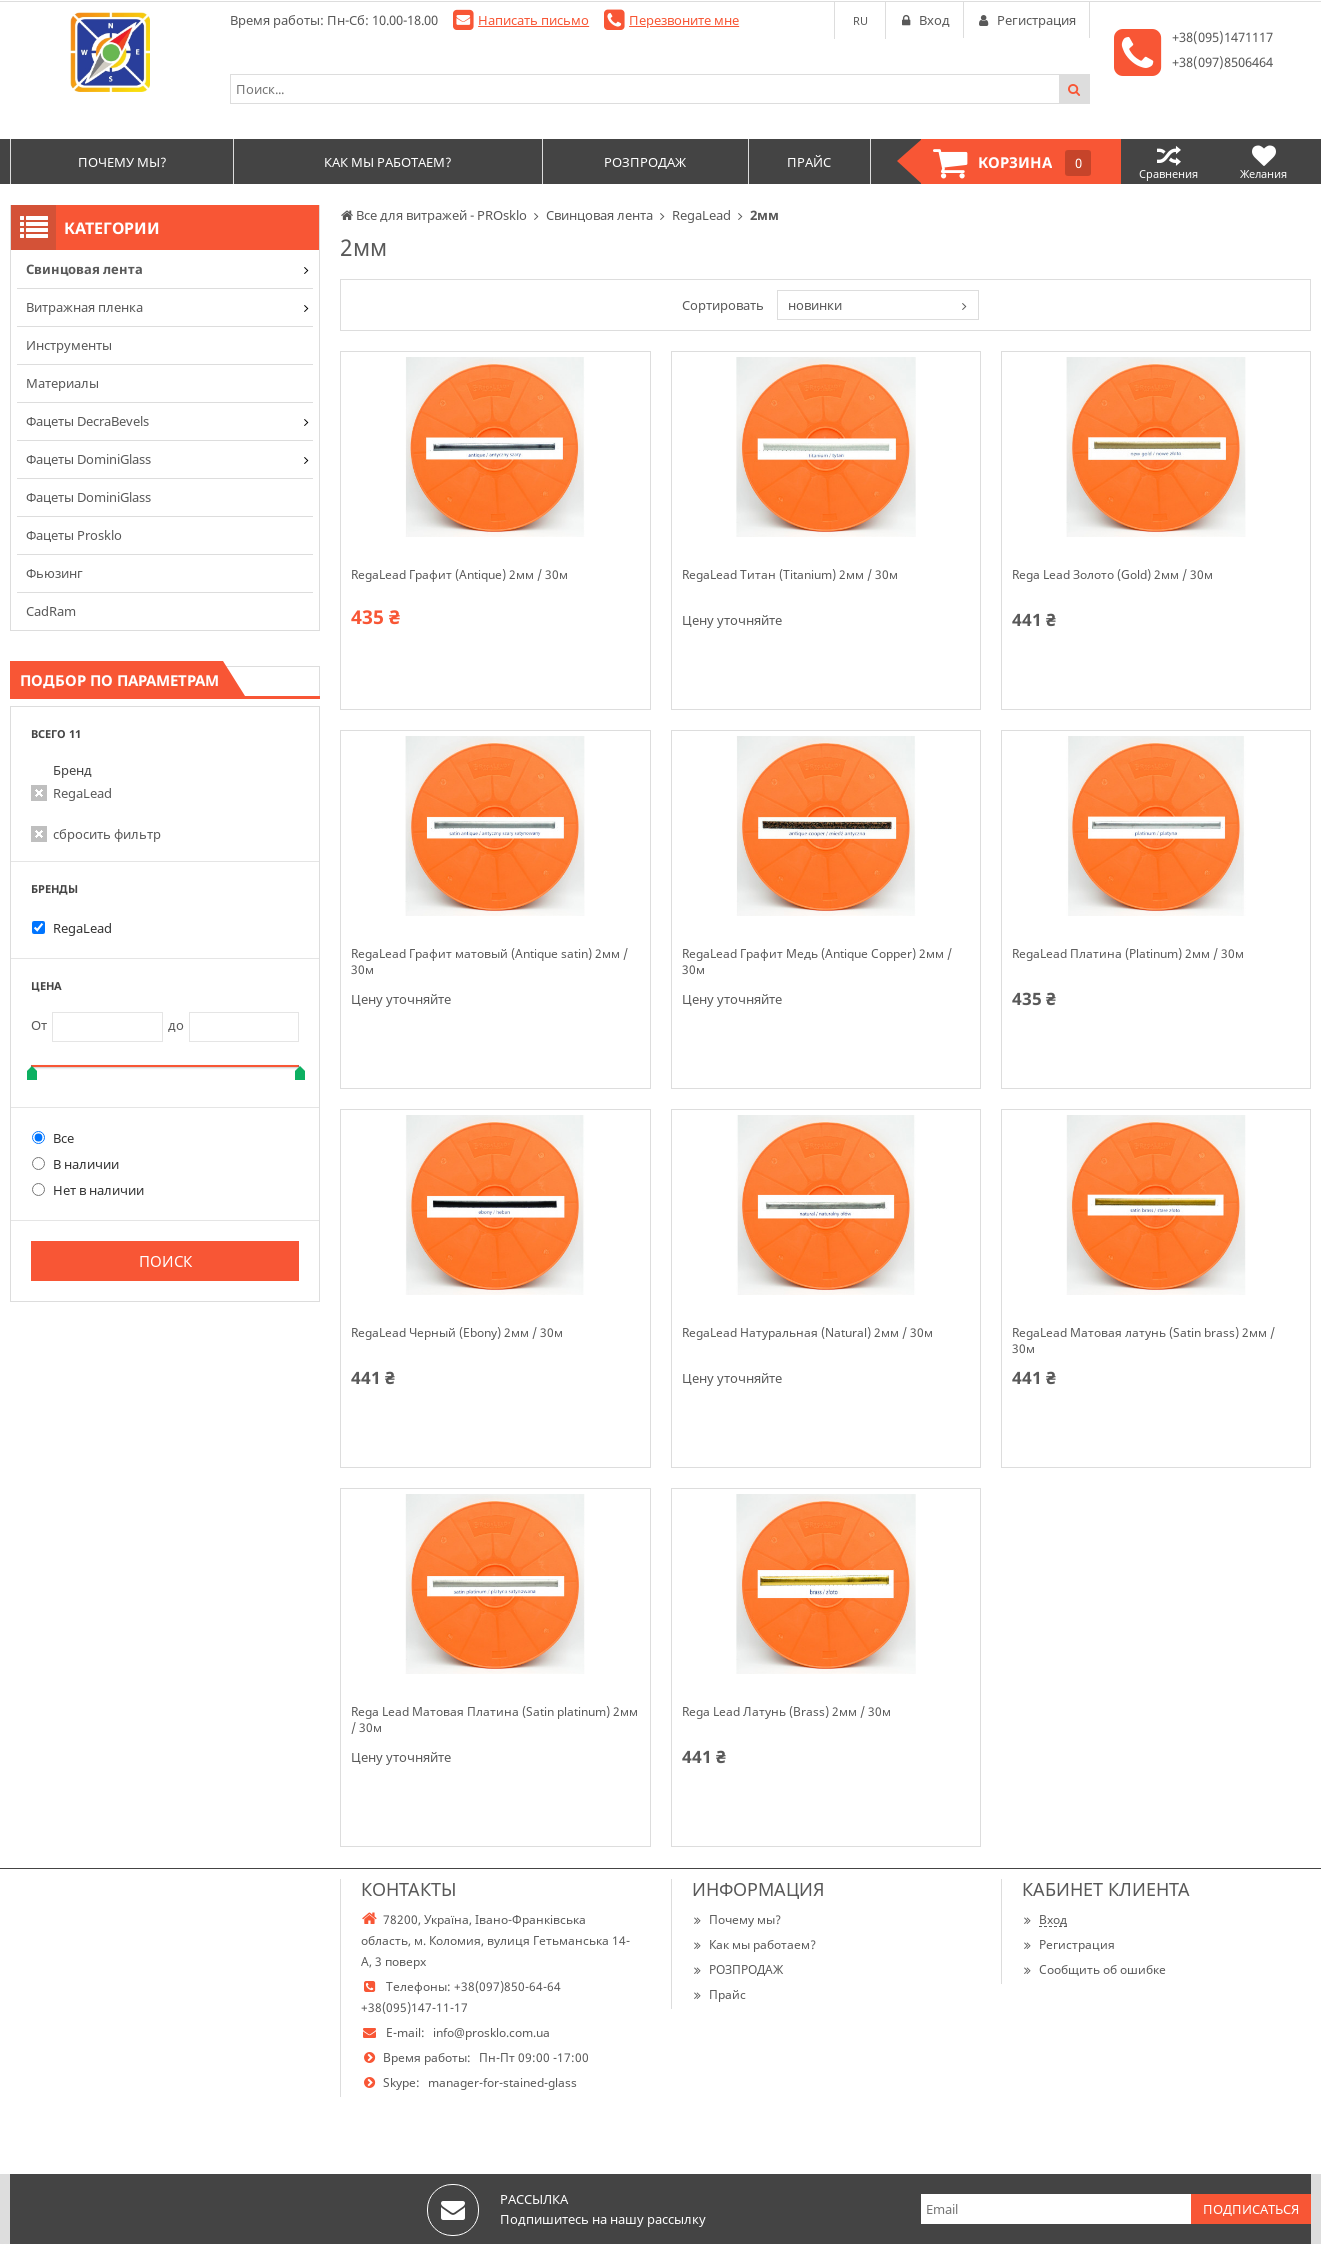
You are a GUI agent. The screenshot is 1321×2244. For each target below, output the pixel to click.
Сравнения (1168, 161)
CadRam (51, 611)
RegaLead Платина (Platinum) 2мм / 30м (1128, 954)
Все (53, 1138)
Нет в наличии (88, 1190)
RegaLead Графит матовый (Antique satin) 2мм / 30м (489, 962)
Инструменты (69, 345)
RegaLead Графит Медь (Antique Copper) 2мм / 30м (817, 962)
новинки (815, 305)
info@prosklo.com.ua (491, 2032)
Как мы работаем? (754, 1944)
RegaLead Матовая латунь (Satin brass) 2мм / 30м (1143, 1341)
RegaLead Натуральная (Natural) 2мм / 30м (807, 1333)
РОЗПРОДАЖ (737, 1969)
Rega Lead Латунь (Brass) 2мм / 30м (786, 1712)
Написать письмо (533, 20)
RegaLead (82, 793)
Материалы (62, 383)
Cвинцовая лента (84, 269)
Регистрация (1068, 1944)
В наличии (75, 1164)
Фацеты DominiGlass (88, 459)
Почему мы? (736, 1919)
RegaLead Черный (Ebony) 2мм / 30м (457, 1333)
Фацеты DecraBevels (87, 421)
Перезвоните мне (684, 20)
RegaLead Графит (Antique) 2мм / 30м (459, 575)
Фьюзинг (54, 573)
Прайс (719, 1994)
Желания (1263, 161)
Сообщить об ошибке (1094, 1969)
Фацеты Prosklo (74, 535)
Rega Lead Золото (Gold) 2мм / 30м (1112, 575)
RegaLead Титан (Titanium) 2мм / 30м (790, 575)
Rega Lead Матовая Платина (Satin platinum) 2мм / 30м (494, 1720)
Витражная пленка (84, 307)
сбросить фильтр (107, 834)
